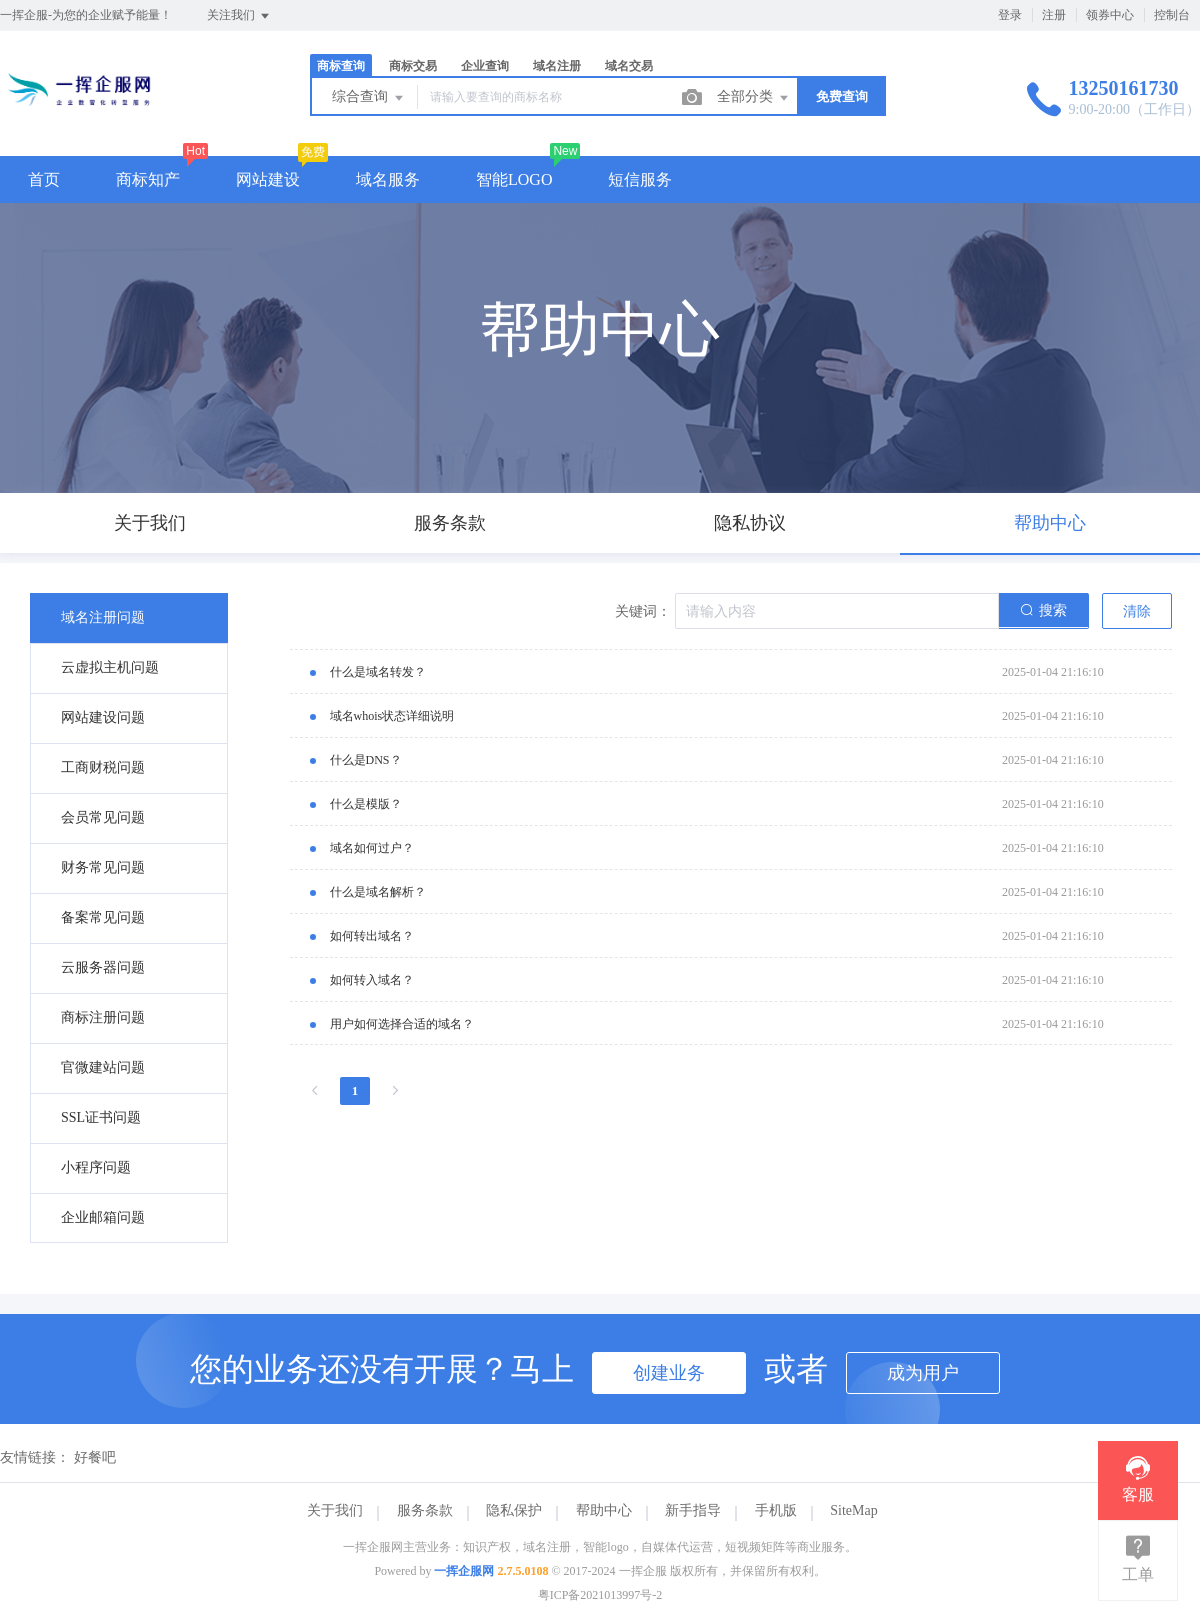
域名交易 (629, 66)
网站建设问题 (103, 717)
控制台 (1172, 15)
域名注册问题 (103, 617)
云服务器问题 (103, 967)
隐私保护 (514, 1510)
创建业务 (669, 1373)
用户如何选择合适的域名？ (402, 1024)
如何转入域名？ (372, 980)
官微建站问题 (103, 1067)
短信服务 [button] (640, 179)
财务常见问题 (103, 867)
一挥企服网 (464, 1571)
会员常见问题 (103, 817)
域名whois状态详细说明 (392, 716)
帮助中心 (604, 1510)
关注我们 (239, 16)
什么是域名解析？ (378, 892)
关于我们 (335, 1510)
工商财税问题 (103, 767)
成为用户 (923, 1373)
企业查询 (485, 66)
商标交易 (413, 66)
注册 (1054, 15)
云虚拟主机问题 (110, 667)
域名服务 (388, 179)
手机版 (776, 1510)
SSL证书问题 (101, 1117)
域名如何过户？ (372, 848)
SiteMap (853, 1510)
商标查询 (341, 66)
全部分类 (754, 98)
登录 (1010, 15)
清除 (1137, 611)
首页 (44, 179)
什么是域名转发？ (378, 672)
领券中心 (1110, 15)
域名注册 (557, 66)
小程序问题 (96, 1167)
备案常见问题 (103, 917)
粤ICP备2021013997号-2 (600, 1595)
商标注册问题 (103, 1017)
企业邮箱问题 (103, 1217)
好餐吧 (95, 1457)
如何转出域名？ (372, 936)
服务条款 (425, 1510)
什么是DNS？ (366, 760)
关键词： (643, 611)
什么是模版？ (366, 804)
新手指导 (693, 1510)
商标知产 (148, 179)
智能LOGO (514, 179)
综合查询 (369, 98)
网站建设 (268, 179)
